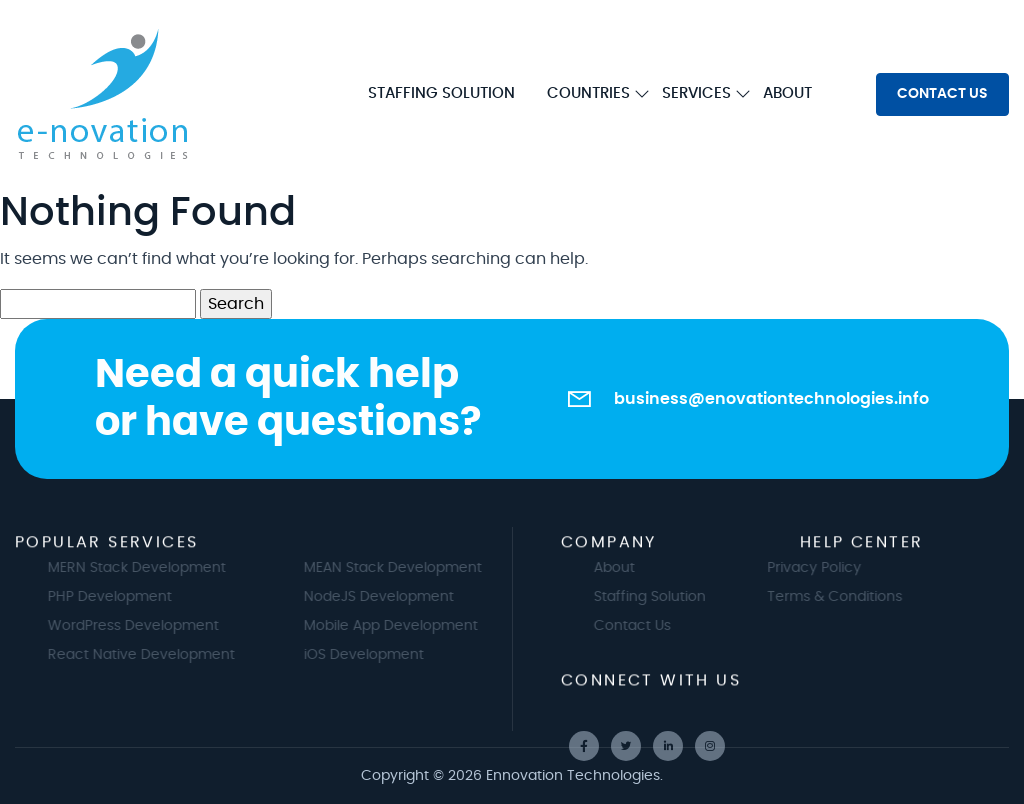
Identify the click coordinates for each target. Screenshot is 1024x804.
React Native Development (154, 655)
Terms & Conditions (821, 597)
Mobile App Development (404, 626)
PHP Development (123, 597)
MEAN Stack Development (406, 568)
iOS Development (377, 655)
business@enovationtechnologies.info (771, 399)
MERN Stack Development (150, 568)
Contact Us (645, 626)
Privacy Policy (801, 568)
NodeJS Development (392, 597)
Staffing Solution (663, 597)
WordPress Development (146, 626)
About (627, 568)
